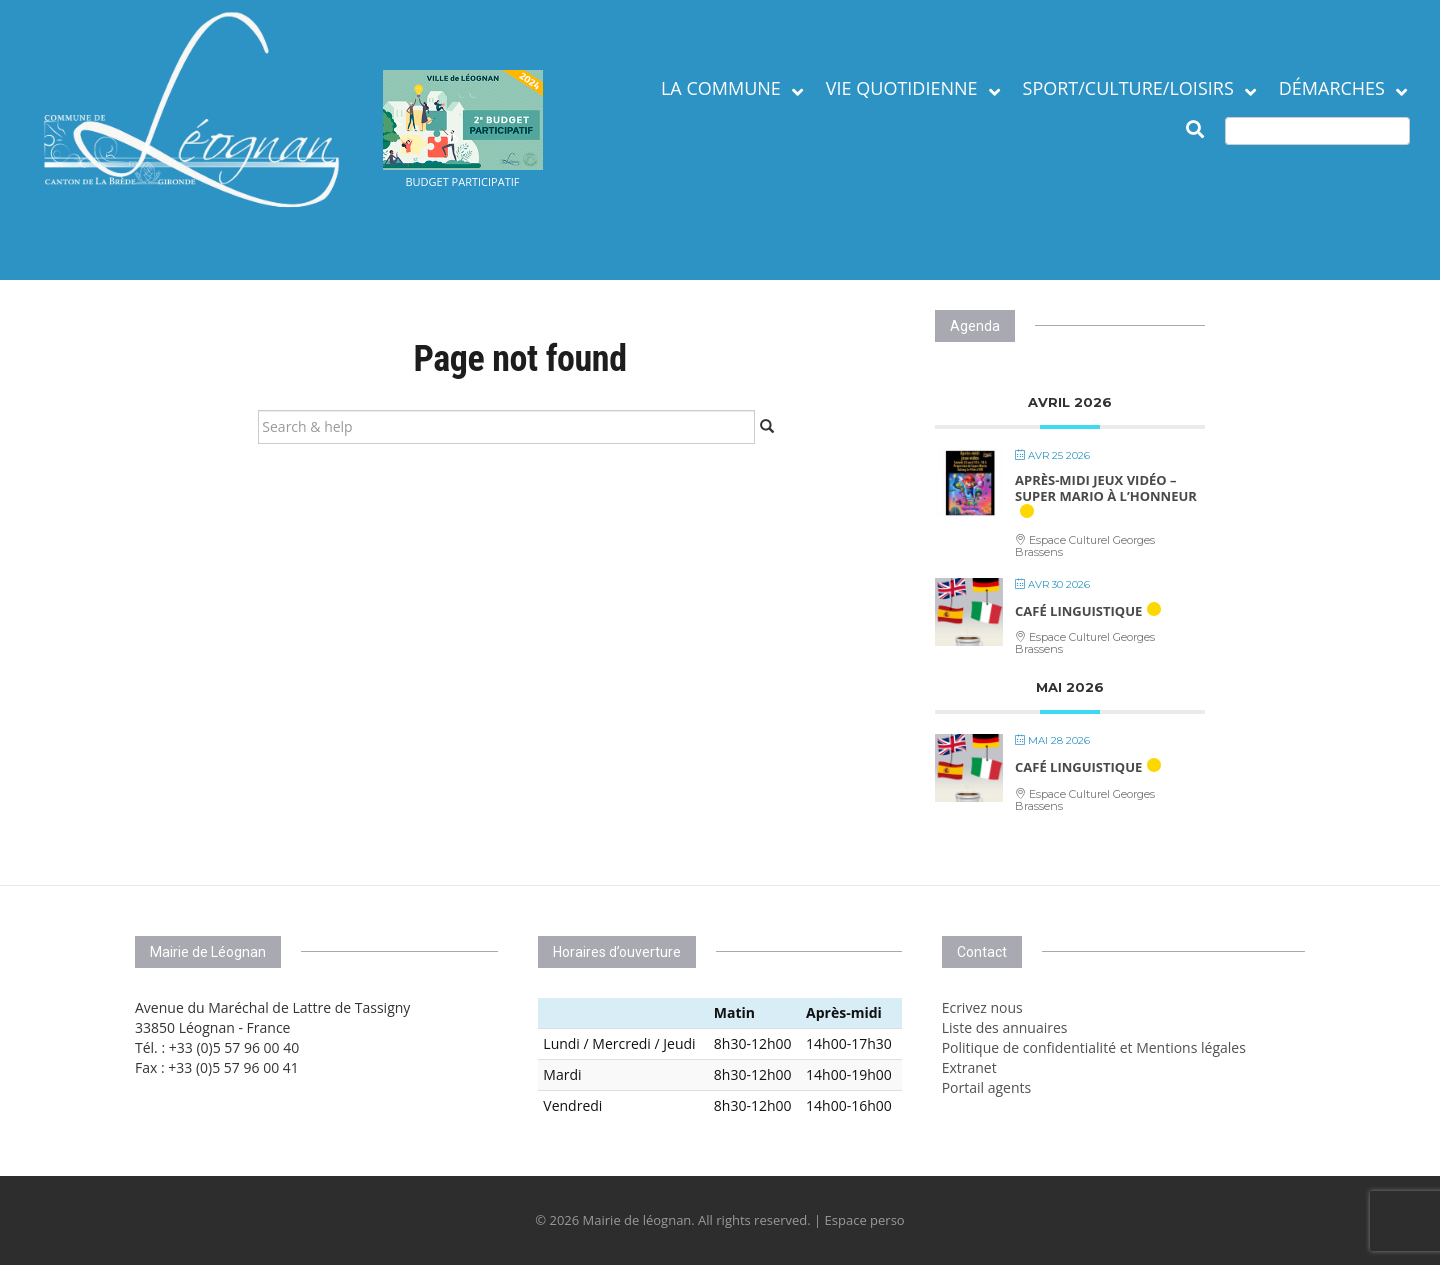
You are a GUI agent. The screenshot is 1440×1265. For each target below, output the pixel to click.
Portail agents (987, 1087)
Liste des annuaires (1005, 1027)
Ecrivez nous (982, 1007)
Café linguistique (1078, 611)
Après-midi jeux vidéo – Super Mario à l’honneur (1106, 488)
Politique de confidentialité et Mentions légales (1094, 1047)
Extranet (969, 1067)
